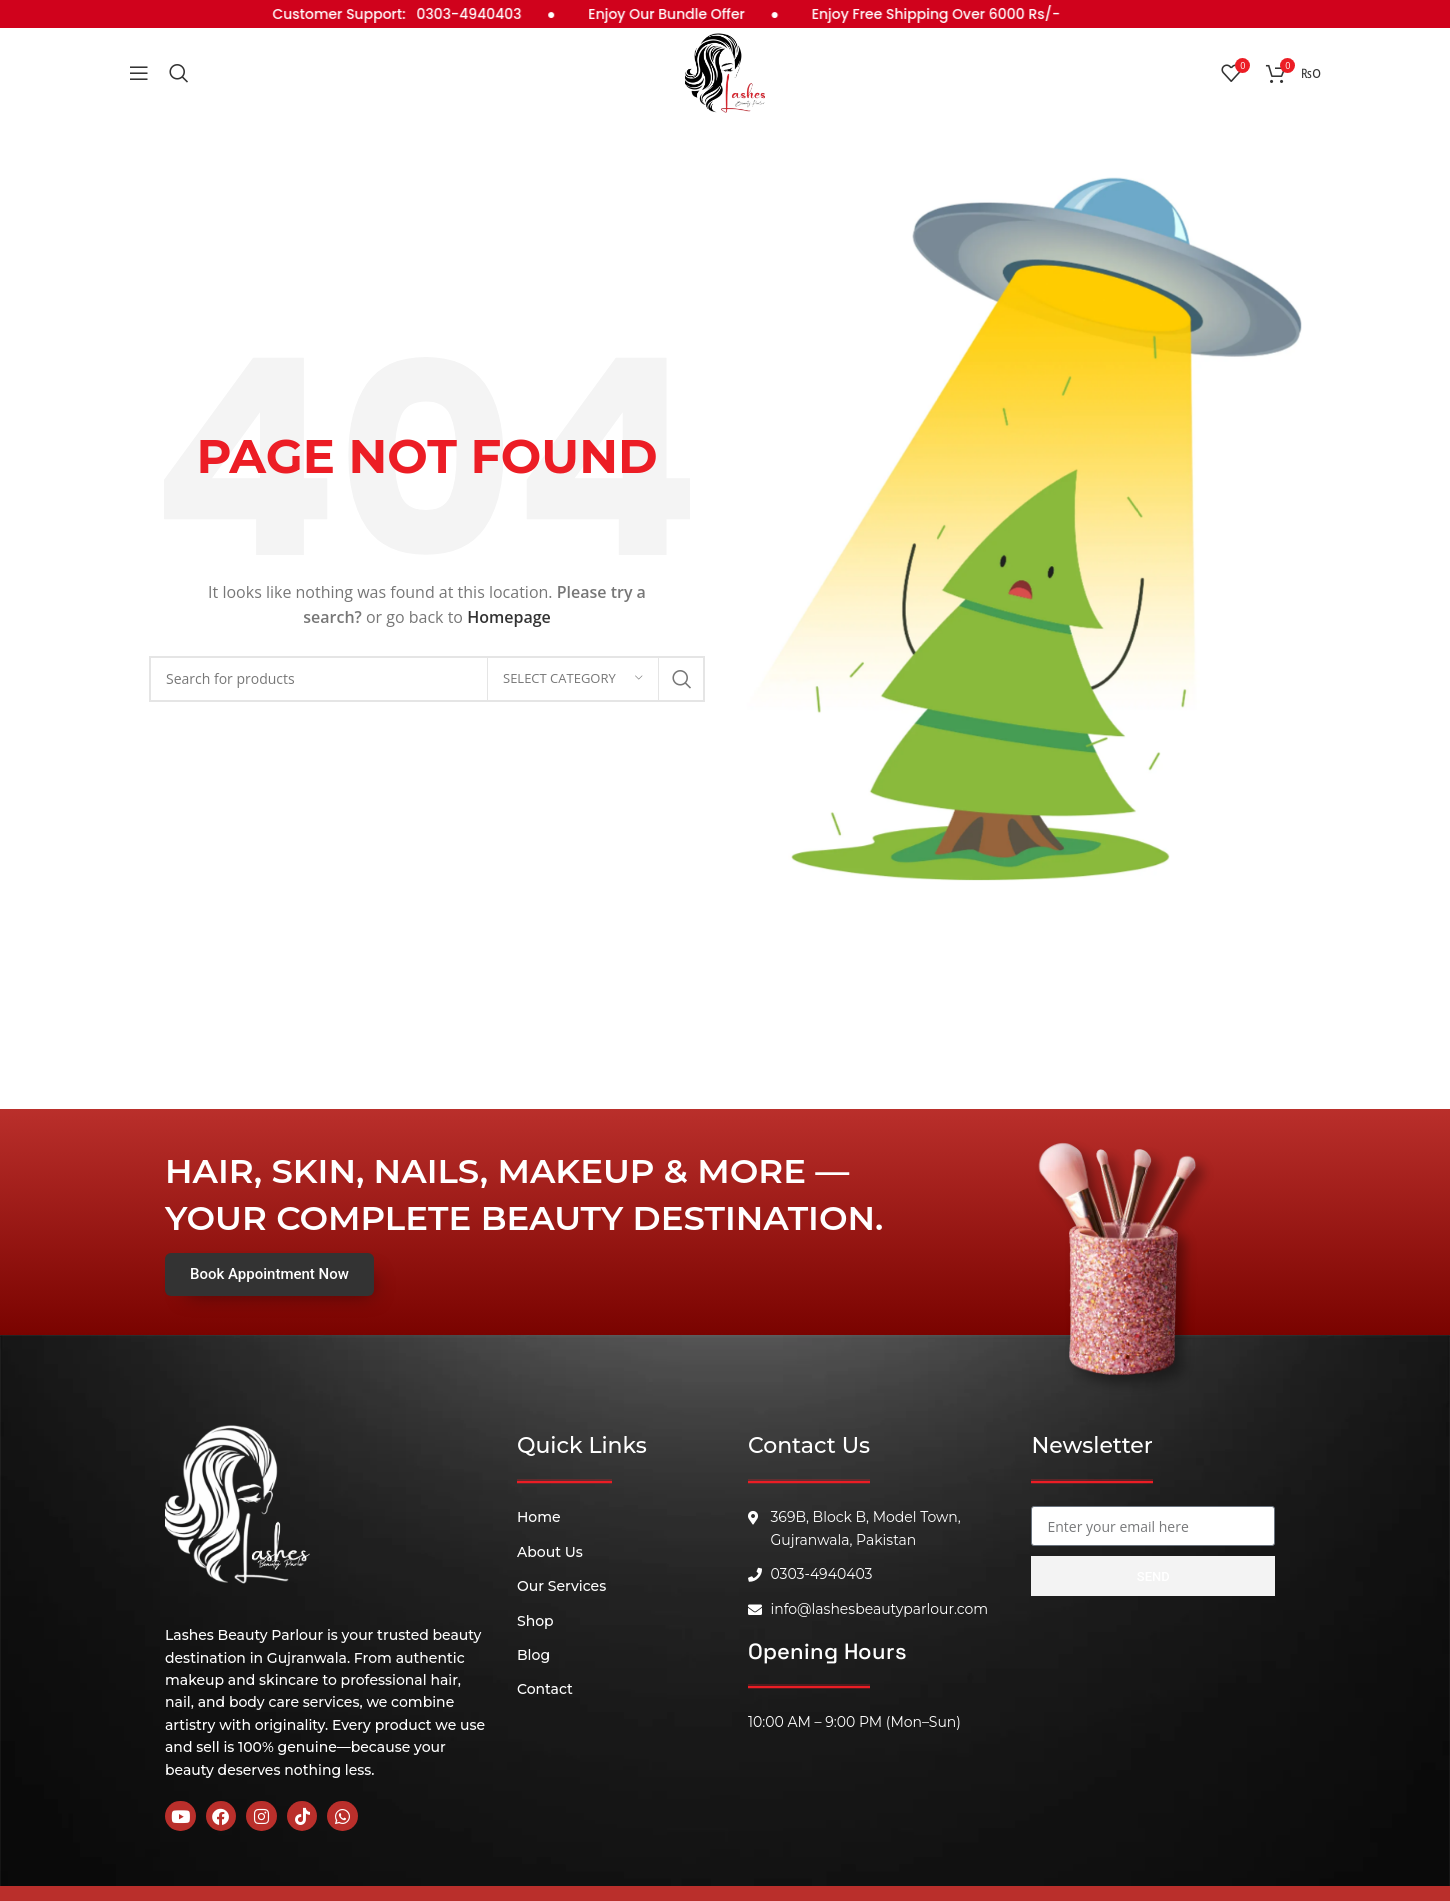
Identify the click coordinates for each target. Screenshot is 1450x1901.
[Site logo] (725, 71)
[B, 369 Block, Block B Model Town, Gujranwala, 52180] (1153, 1726)
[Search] (179, 73)
